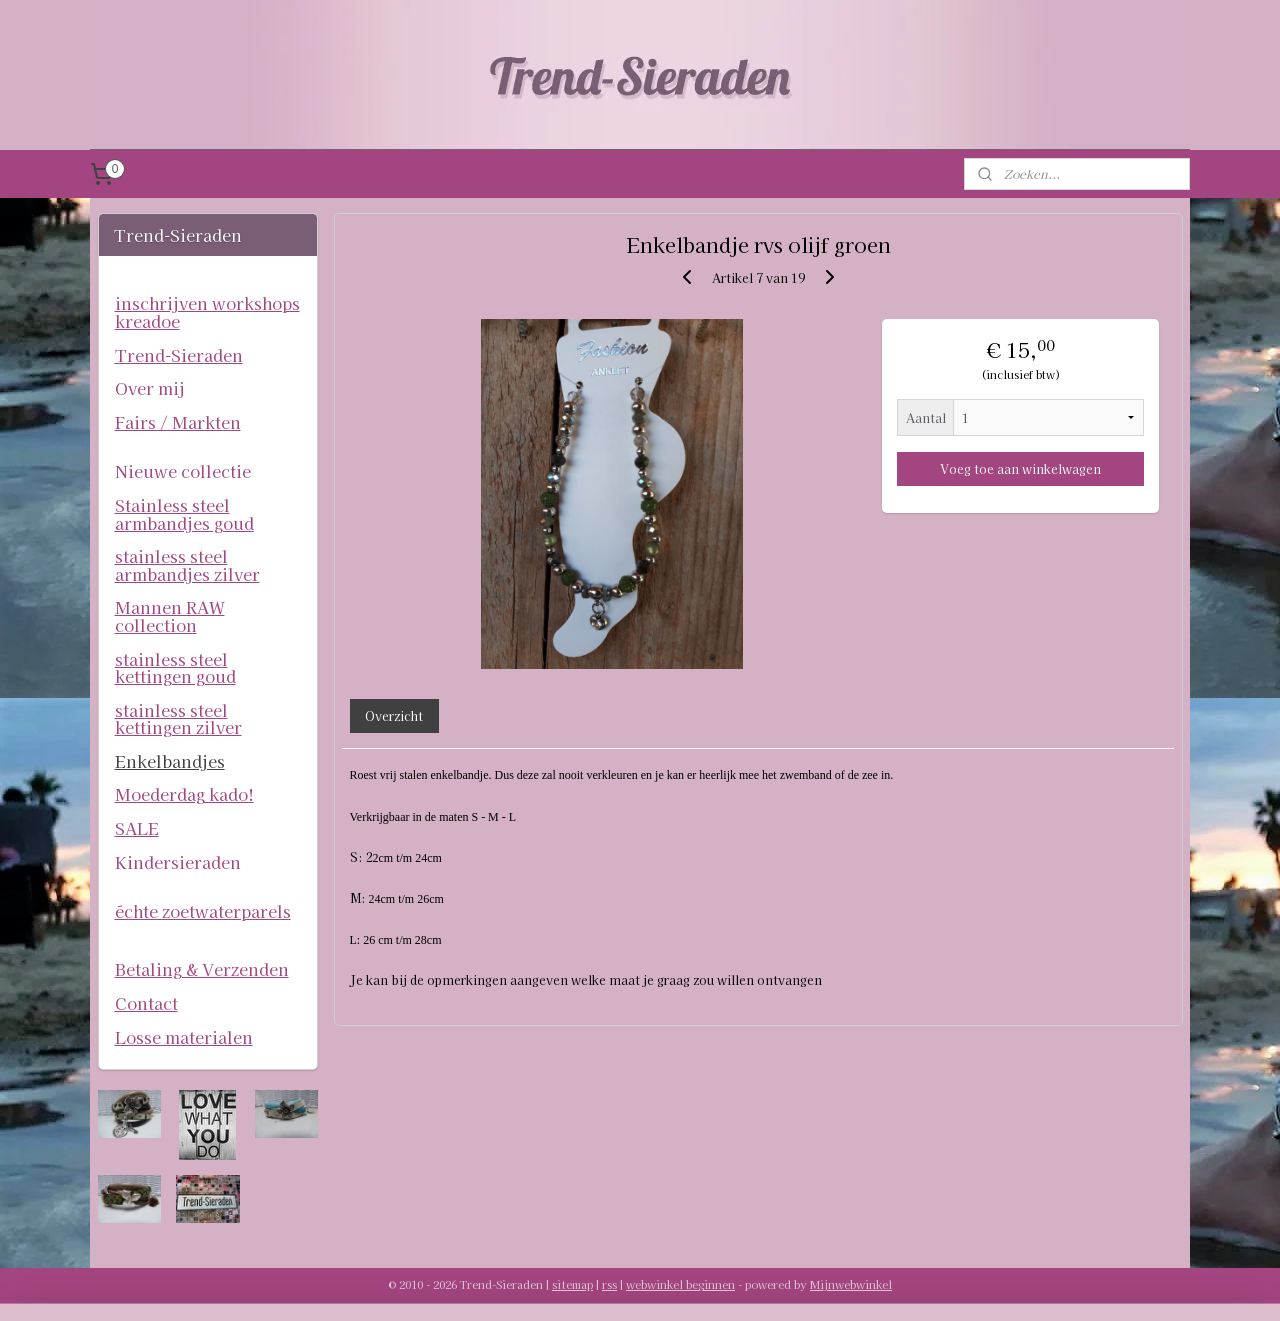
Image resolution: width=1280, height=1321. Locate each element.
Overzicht (394, 715)
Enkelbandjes (170, 761)
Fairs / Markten (178, 422)
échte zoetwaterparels (203, 911)
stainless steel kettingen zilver (178, 719)
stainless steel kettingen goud (175, 668)
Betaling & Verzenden (202, 969)
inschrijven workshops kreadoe (207, 312)
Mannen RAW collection (170, 616)
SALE (137, 828)
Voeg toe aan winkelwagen (1020, 468)
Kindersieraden (178, 862)
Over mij (150, 388)
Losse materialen (184, 1037)
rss (609, 1284)
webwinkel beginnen (680, 1284)
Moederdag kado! (184, 794)
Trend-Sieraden (179, 355)
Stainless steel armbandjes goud (184, 514)
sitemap (572, 1284)
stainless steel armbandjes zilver (187, 565)
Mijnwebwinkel (851, 1284)
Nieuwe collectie (183, 471)
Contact (146, 1003)
